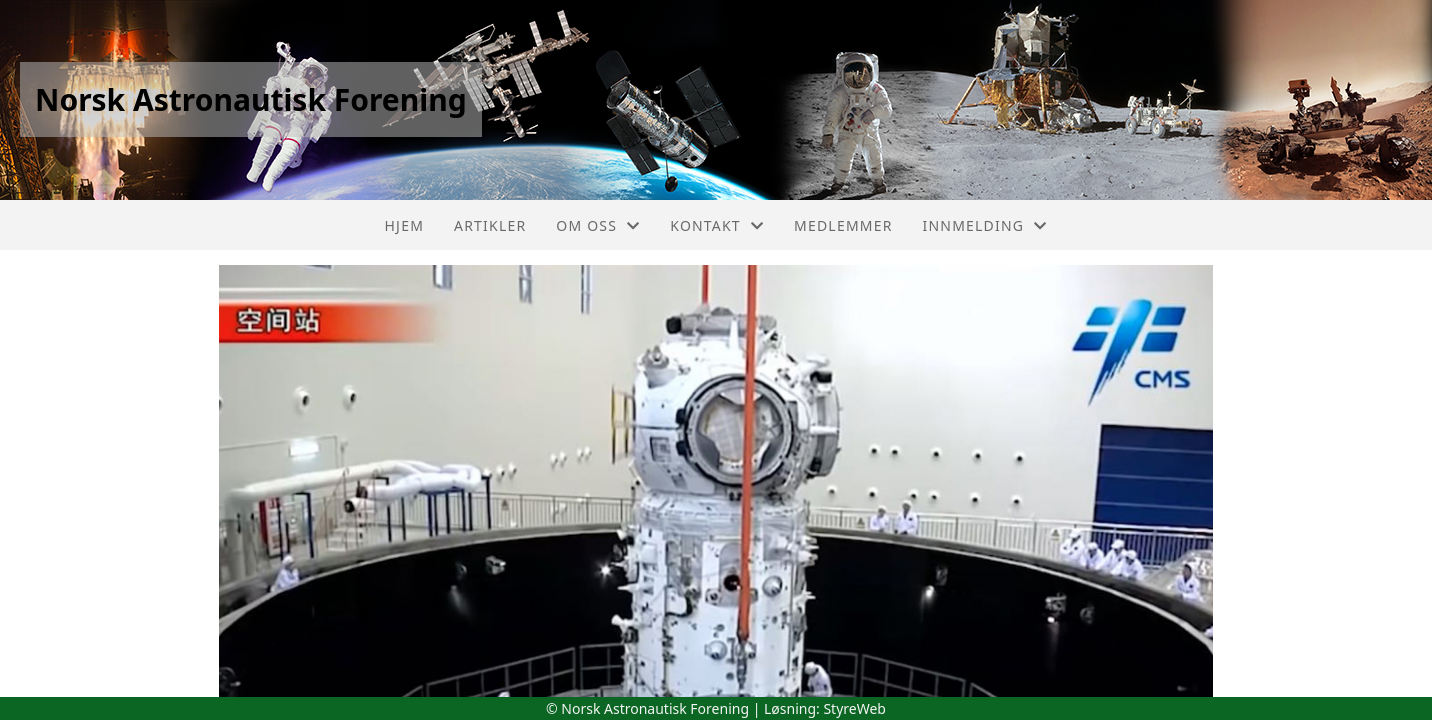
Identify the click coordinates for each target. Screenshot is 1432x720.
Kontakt (717, 225)
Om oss (598, 225)
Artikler (490, 225)
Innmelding (985, 225)
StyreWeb (854, 708)
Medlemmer (843, 225)
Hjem (404, 225)
